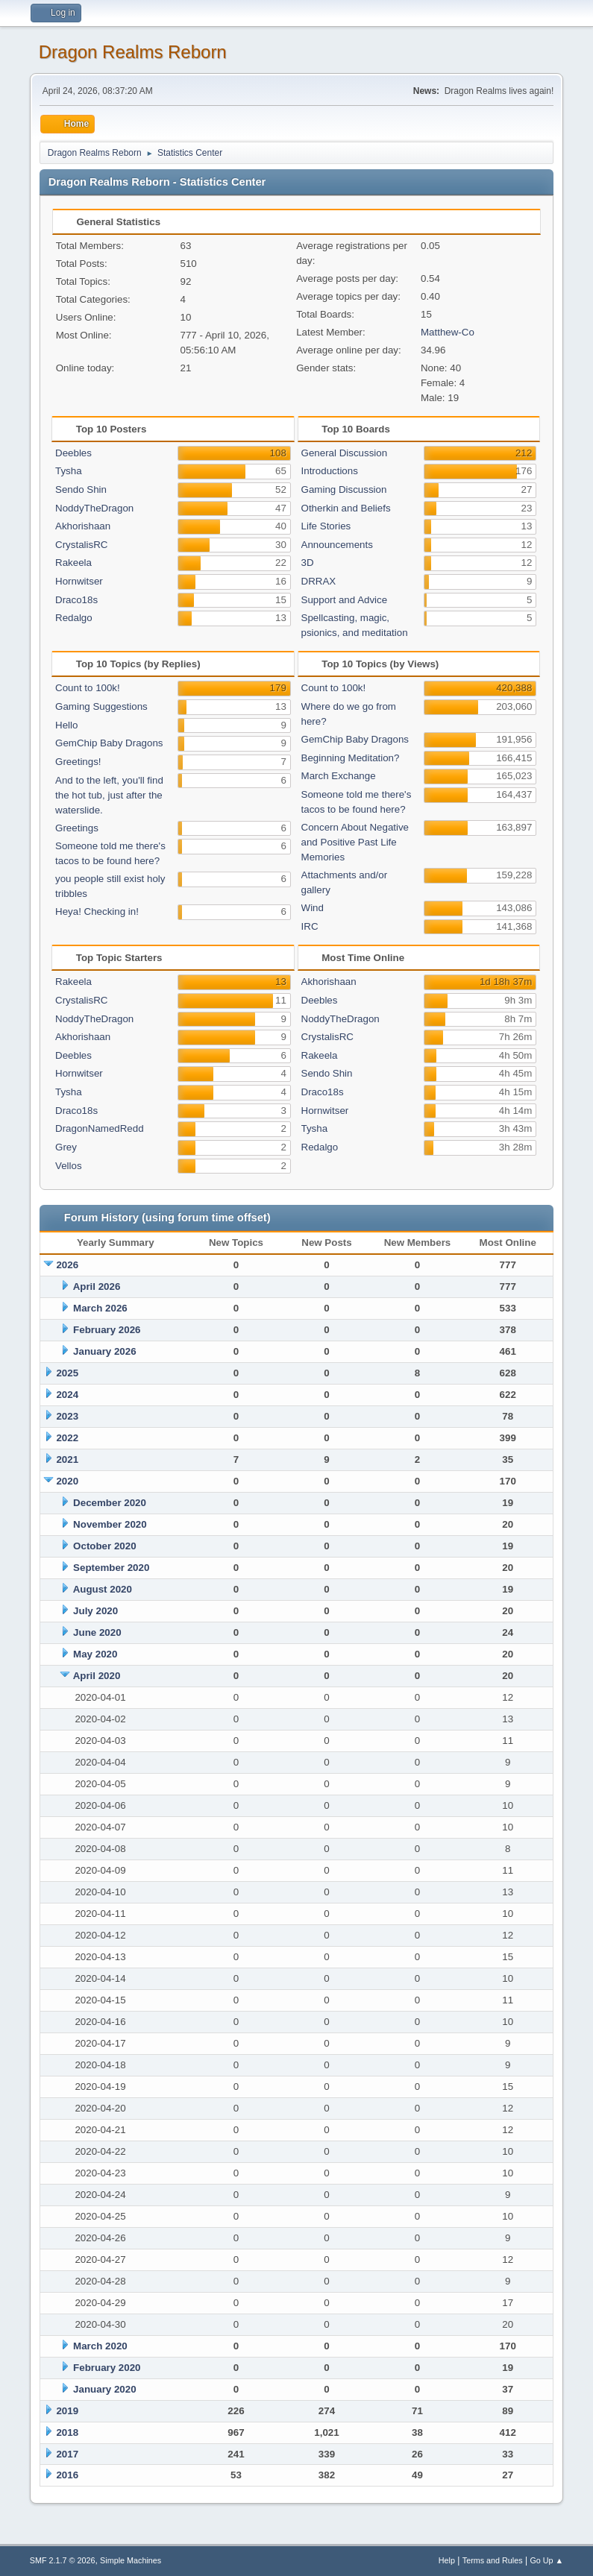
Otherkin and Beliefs (346, 508)
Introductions (329, 470)
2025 (67, 1373)
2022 (67, 1437)
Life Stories (326, 526)
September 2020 (111, 1567)
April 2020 (97, 1675)
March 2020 (100, 2346)
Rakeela (73, 562)
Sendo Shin (81, 489)
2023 (67, 1416)
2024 (67, 1394)
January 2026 (104, 1351)
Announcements (337, 544)
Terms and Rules (492, 2560)
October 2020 (104, 1546)
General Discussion (344, 453)
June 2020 (97, 1632)
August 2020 (102, 1589)
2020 (67, 1481)
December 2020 (109, 1502)
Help (447, 2560)
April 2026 (97, 1286)
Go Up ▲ (546, 2560)
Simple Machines (130, 2560)
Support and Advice (344, 599)
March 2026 (100, 1308)
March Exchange (338, 775)
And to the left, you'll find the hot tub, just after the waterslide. (109, 795)
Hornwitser (79, 581)
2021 (67, 1459)
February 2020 (106, 2367)
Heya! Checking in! (97, 911)
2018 (67, 2432)
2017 (67, 2454)
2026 (67, 1264)
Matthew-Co (447, 332)
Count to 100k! (87, 687)
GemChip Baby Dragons (109, 743)
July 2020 (95, 1610)
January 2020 (104, 2389)
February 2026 (106, 1329)
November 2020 (110, 1524)
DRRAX (318, 581)
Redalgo (73, 617)
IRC (310, 926)
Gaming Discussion (344, 489)
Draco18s (76, 599)
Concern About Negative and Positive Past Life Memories (355, 842)
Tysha (68, 470)
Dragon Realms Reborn (133, 52)
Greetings (76, 828)
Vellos (68, 1165)
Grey (66, 1147)
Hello (66, 725)
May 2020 (95, 1654)
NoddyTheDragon (94, 508)
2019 (67, 2410)
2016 (67, 2475)
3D (307, 562)
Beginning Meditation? (350, 757)
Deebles (73, 453)
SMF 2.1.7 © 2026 (62, 2560)
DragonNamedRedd (99, 1128)
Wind (312, 907)
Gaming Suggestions (101, 706)
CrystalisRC (81, 544)
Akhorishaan (82, 526)
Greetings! (78, 761)
